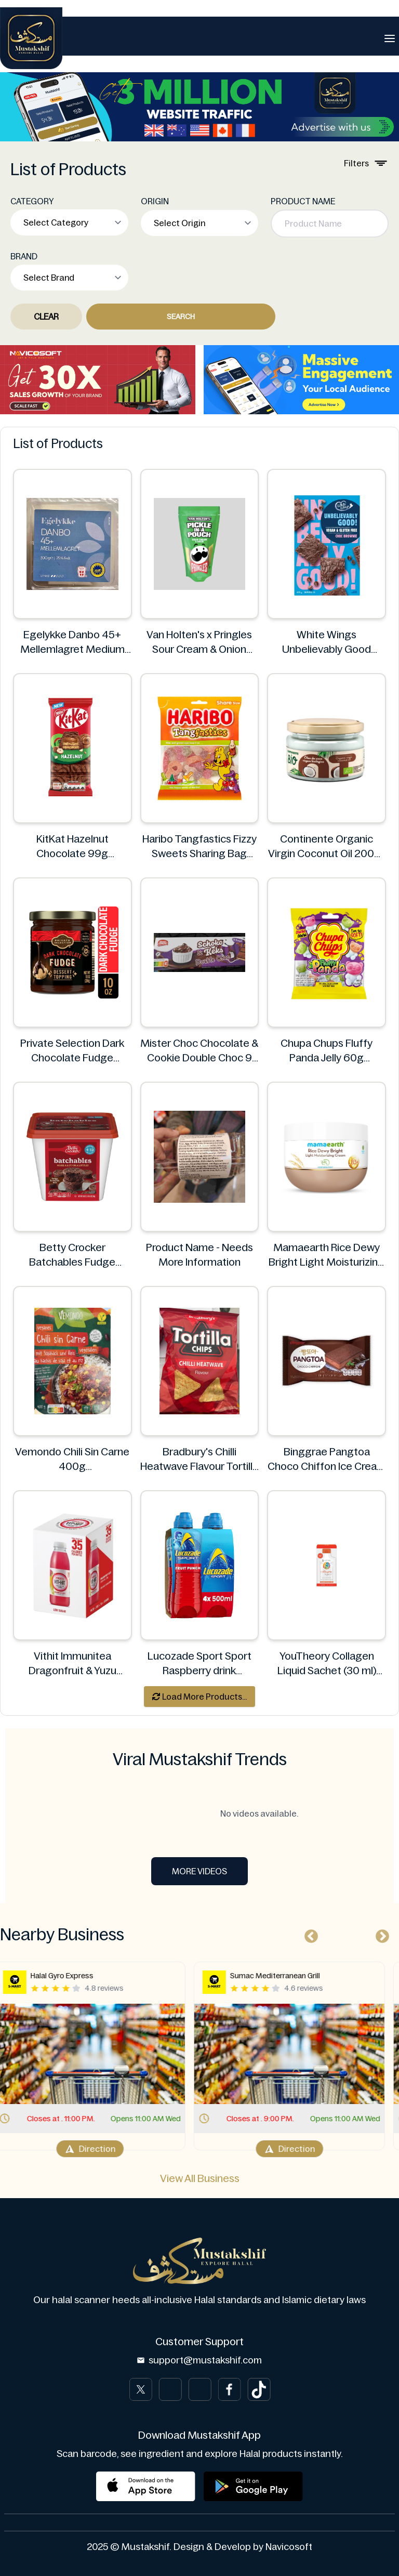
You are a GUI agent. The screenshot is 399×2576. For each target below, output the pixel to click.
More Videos (199, 1871)
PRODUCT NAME (303, 201)
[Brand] (31, 38)
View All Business (200, 2178)
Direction (100, 2149)
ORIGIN (155, 201)
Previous (308, 1934)
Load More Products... (199, 1696)
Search (181, 316)
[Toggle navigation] (389, 38)
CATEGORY (32, 201)
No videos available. (199, 1813)
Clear (46, 316)
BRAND (23, 256)
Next (380, 1934)
